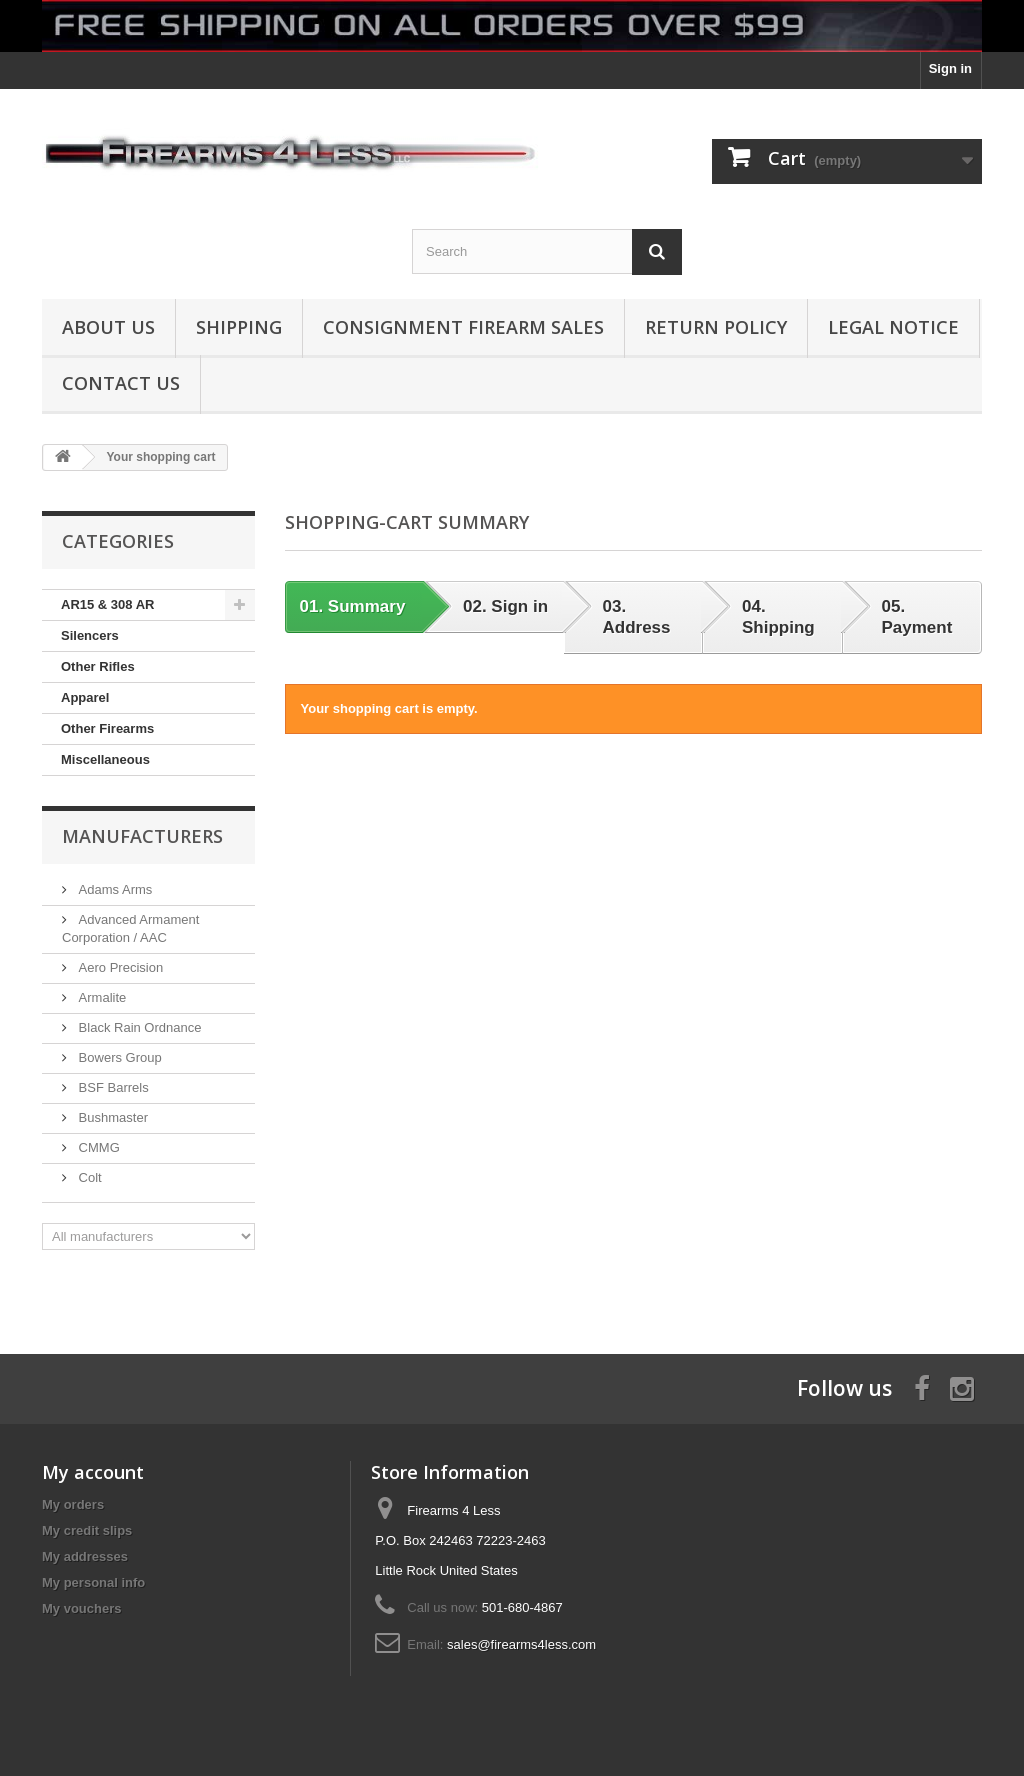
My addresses (85, 1556)
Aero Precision (119, 967)
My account (93, 1472)
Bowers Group (118, 1057)
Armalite (100, 997)
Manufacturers (142, 836)
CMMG (97, 1147)
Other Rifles (98, 666)
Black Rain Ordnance (138, 1027)
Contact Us (121, 383)
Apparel (85, 697)
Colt (88, 1177)
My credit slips (87, 1530)
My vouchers (81, 1608)
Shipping (239, 327)
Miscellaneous (105, 759)
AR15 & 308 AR (107, 604)
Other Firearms (107, 728)
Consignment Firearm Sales (463, 327)
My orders (73, 1504)
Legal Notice (893, 327)
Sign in (950, 68)
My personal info (93, 1582)
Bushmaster (111, 1117)
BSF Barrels (112, 1087)
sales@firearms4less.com (521, 1644)
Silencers (90, 635)
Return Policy (716, 327)
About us (108, 327)
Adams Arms (113, 889)
